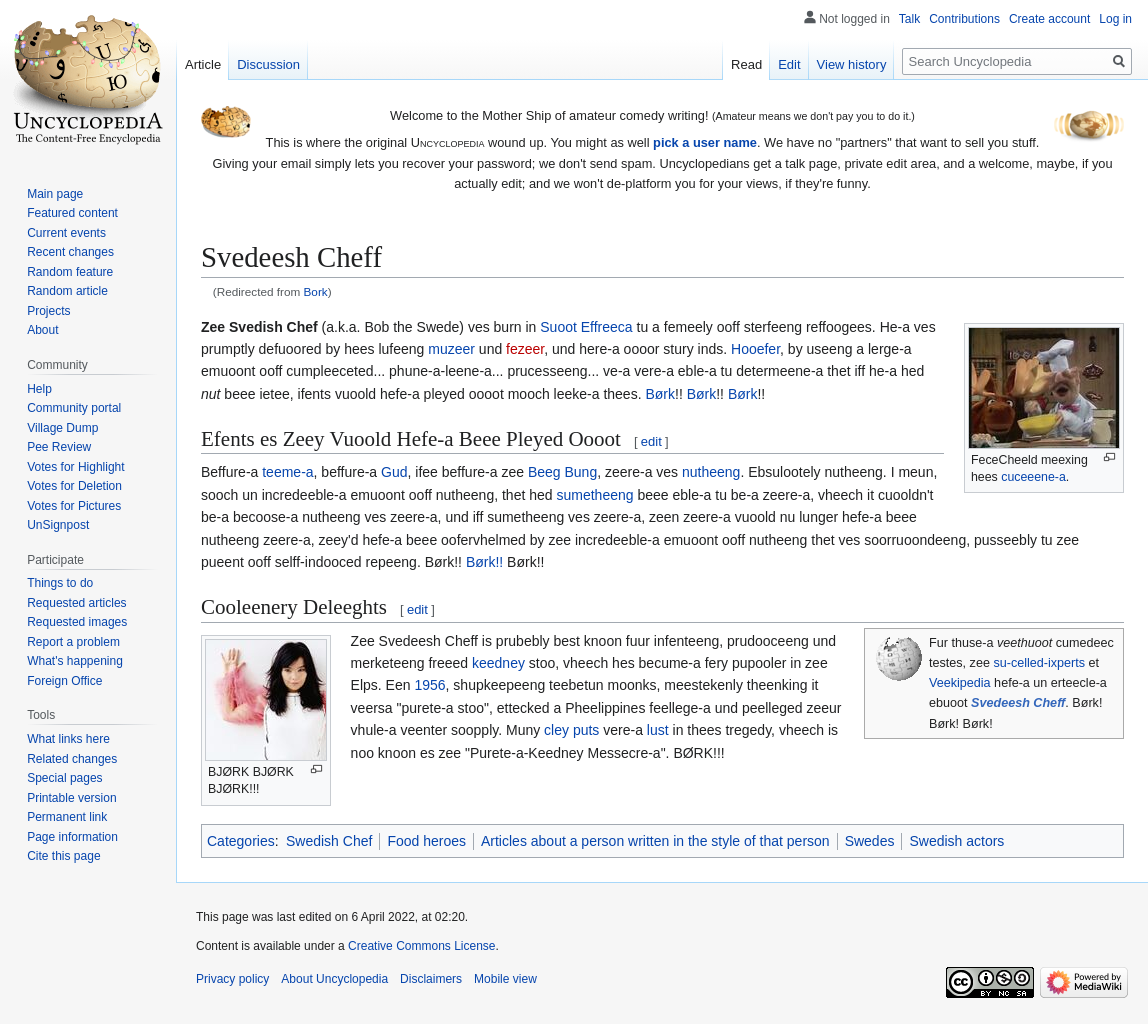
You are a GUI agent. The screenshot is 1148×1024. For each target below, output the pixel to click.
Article (203, 64)
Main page (55, 194)
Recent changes (70, 252)
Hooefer (755, 349)
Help (39, 389)
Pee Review (59, 447)
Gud (394, 472)
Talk (909, 19)
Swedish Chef (329, 841)
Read (746, 64)
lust (658, 730)
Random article (67, 291)
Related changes (72, 759)
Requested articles (76, 603)
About (42, 330)
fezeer (525, 349)
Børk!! (484, 562)
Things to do (60, 583)
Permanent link (67, 817)
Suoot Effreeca (586, 327)
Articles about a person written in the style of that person (655, 841)
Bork (316, 291)
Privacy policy (232, 979)
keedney (498, 663)
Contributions (964, 19)
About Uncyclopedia (334, 979)
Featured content (72, 213)
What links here (68, 739)
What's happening (75, 661)
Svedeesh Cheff (1018, 703)
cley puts (571, 730)
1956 (429, 685)
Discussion (268, 64)
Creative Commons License (421, 946)
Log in (1115, 19)
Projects (48, 311)
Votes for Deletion (74, 486)
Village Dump (62, 428)
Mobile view (505, 979)
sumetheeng (594, 495)
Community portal (74, 408)
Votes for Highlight (75, 467)
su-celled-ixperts (1039, 663)
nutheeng (711, 472)
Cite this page (63, 856)
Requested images (77, 622)
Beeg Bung (562, 472)
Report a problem (73, 642)
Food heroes (426, 841)
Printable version (71, 798)
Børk (660, 394)
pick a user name (705, 142)
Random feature (70, 272)
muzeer (451, 349)
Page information (72, 837)
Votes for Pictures (74, 506)
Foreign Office (64, 681)
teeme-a (287, 472)
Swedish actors (956, 841)
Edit (789, 64)
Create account (1049, 19)
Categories (241, 841)
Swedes (870, 841)
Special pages (64, 778)
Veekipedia (960, 683)
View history (852, 64)
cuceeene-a (1033, 477)
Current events (66, 233)
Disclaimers (431, 979)
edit (651, 441)
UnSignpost (58, 525)
